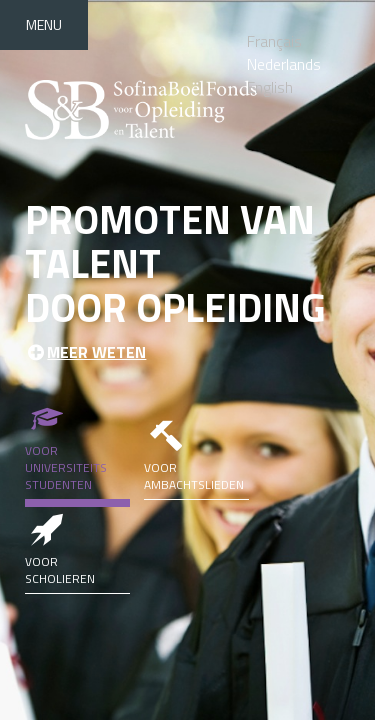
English (270, 87)
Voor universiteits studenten (77, 445)
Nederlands (284, 64)
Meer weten (96, 352)
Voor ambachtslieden (196, 453)
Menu (44, 24)
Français (274, 41)
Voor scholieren (77, 547)
